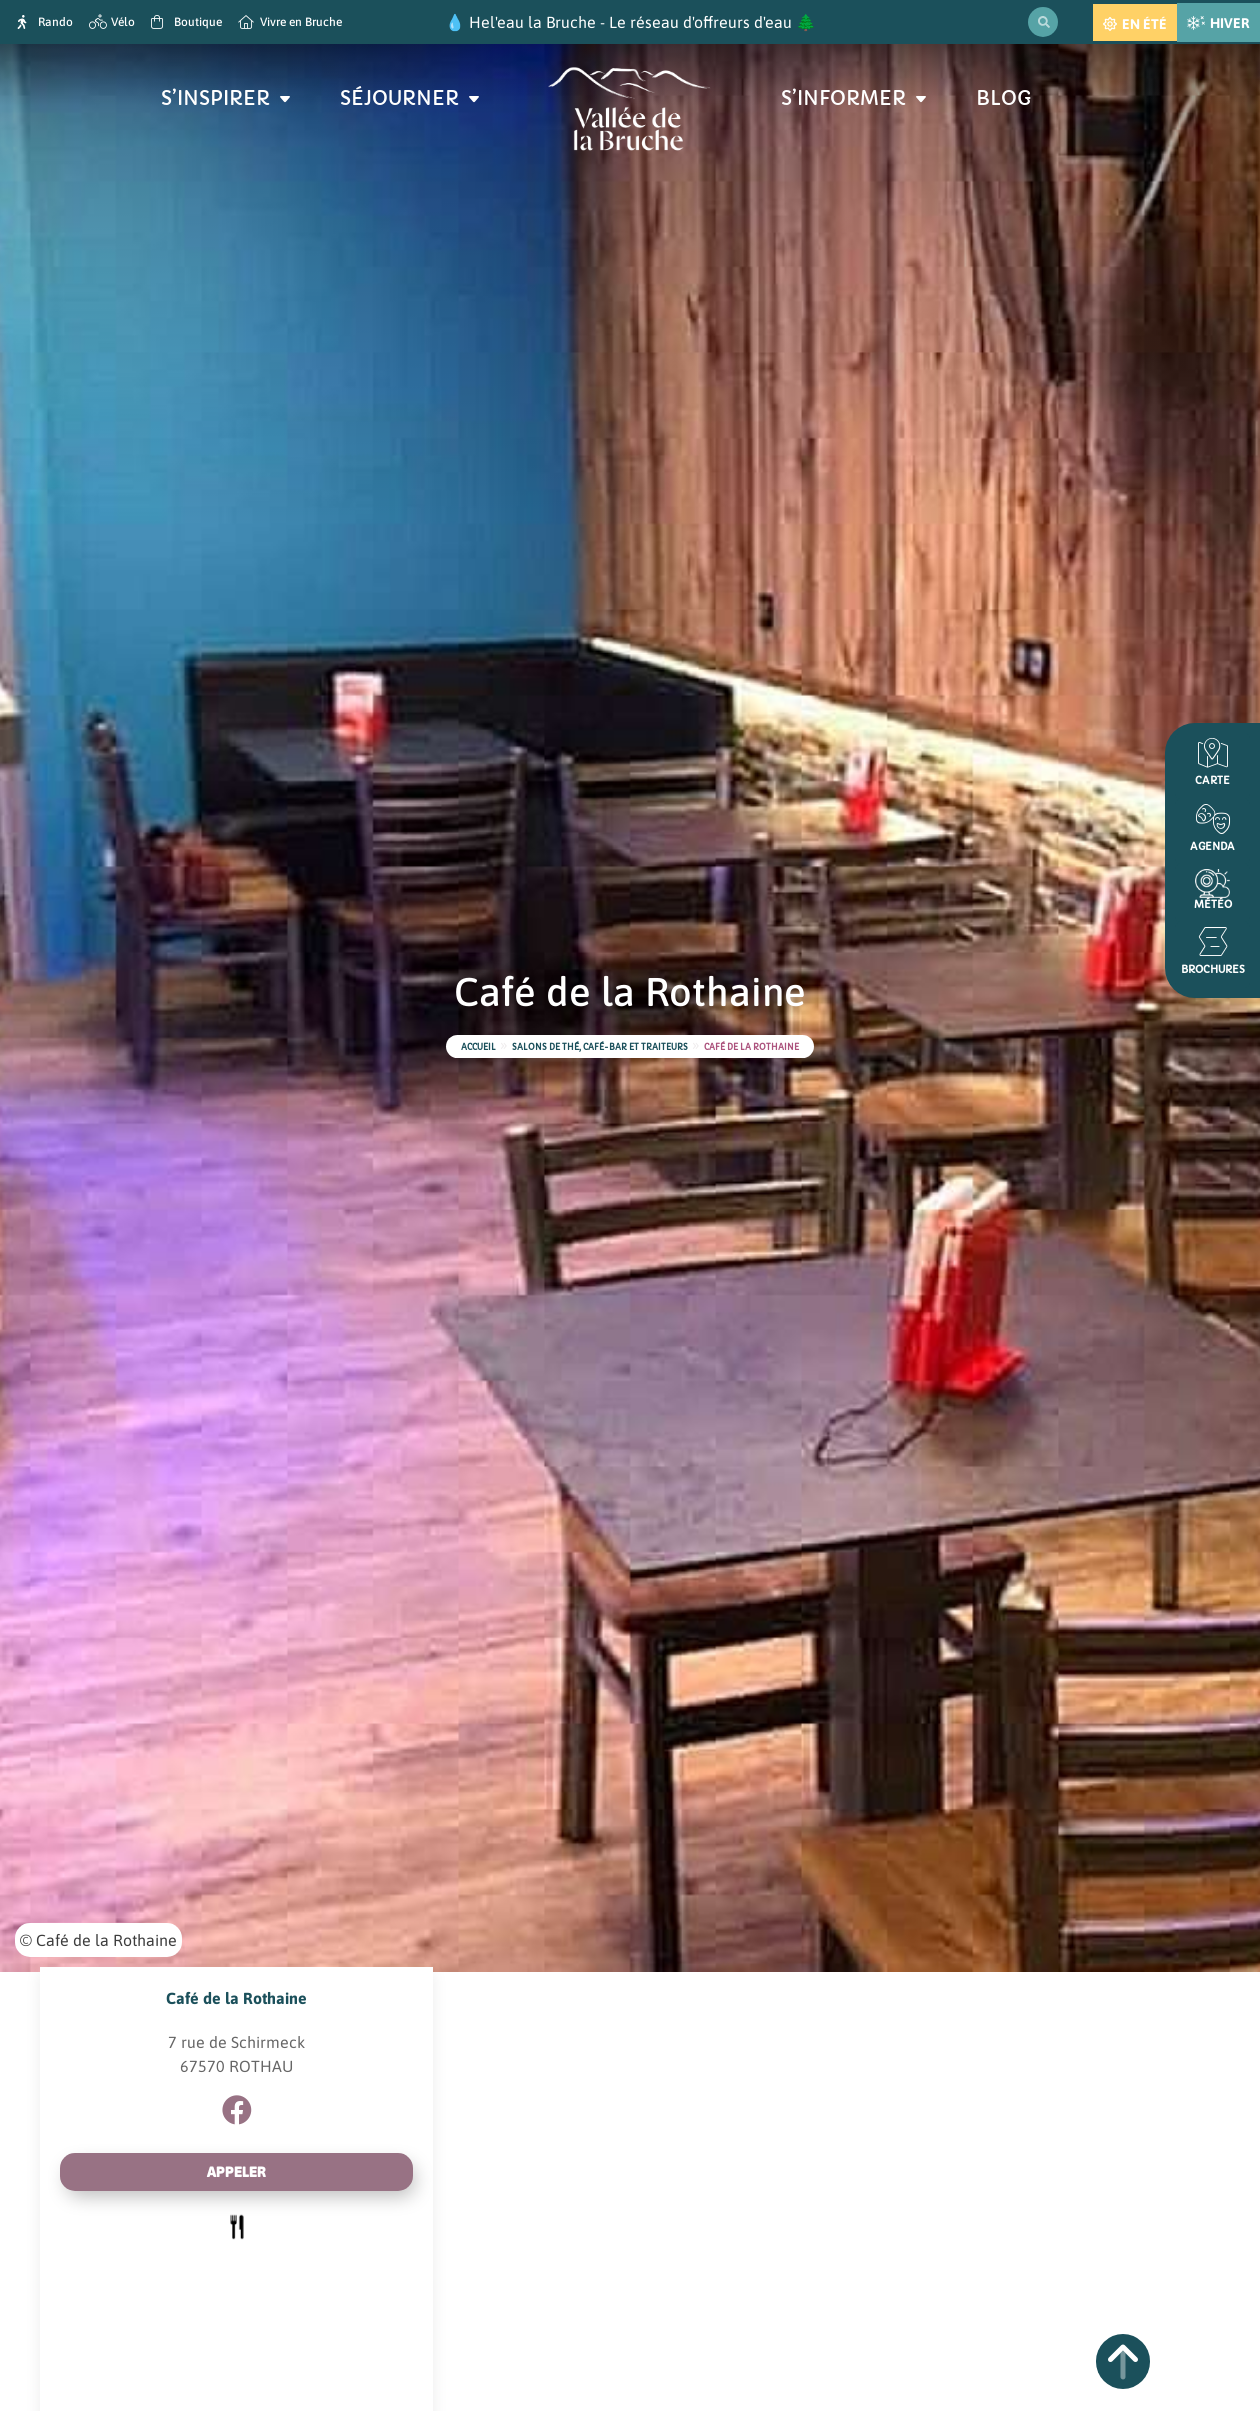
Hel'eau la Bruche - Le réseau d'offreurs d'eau (630, 22)
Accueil (478, 1047)
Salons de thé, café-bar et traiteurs (600, 1047)
